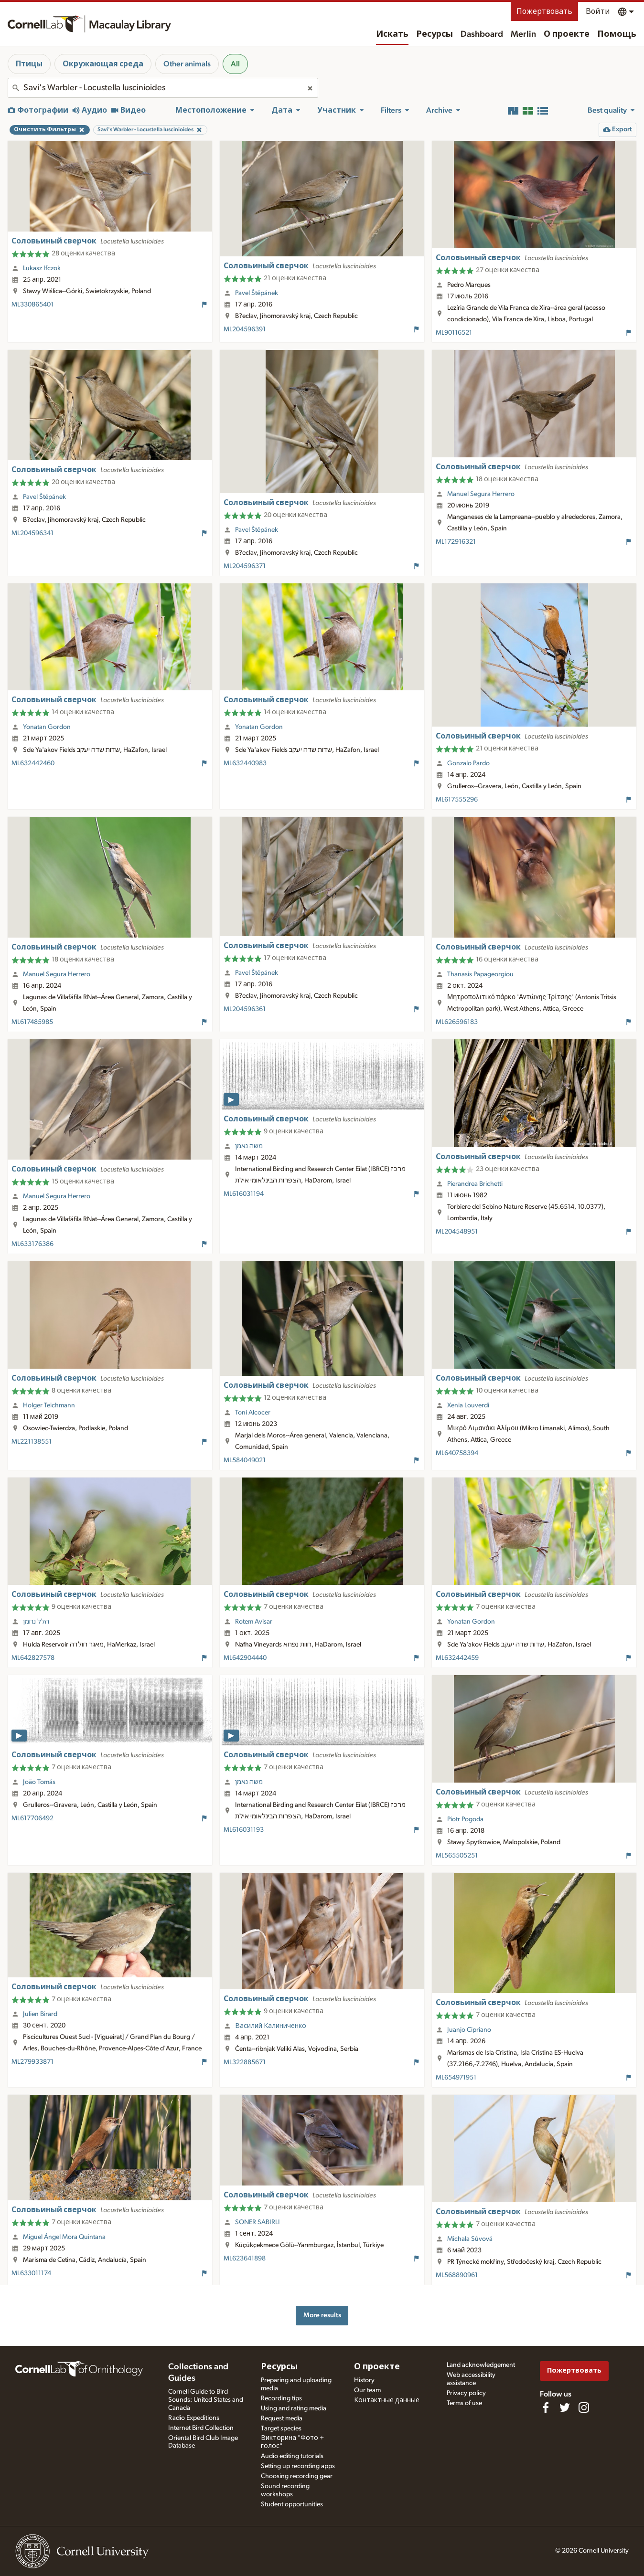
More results (322, 2315)
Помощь (616, 34)
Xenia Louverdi (468, 1405)
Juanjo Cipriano (469, 2030)
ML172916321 (456, 541)
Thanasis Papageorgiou (480, 974)
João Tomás (39, 1782)
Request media (281, 2418)
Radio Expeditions (193, 2418)
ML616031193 (244, 1829)
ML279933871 (32, 2062)
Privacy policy (466, 2393)
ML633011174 (31, 2273)
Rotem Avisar (253, 1621)
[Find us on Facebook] (545, 2407)
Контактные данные (386, 2400)
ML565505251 (457, 1855)
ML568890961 (457, 2275)
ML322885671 (245, 2062)
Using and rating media (293, 2408)
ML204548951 (457, 1231)
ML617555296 (457, 799)
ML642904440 (245, 1658)
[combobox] (162, 87)
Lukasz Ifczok (42, 268)
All (235, 64)
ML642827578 (32, 1658)
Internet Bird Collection (201, 2428)
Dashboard (482, 34)
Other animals (187, 64)
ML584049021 (245, 1460)
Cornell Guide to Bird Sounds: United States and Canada (205, 2399)
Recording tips (281, 2398)
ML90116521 (454, 332)
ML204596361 (245, 1009)
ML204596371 (245, 566)
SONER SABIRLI (257, 2222)
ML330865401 (32, 304)
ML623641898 (245, 2258)
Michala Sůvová (470, 2239)
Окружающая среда (103, 64)
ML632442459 (457, 1658)
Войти (598, 11)
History (364, 2380)
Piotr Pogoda (465, 1819)
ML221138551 (31, 1441)
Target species (281, 2428)
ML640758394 (457, 1453)
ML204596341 (32, 533)
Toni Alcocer (252, 1412)
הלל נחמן (36, 1621)
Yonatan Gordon (47, 727)
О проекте (567, 34)
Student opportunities (292, 2504)
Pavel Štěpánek (256, 293)
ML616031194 (244, 1194)
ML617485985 (32, 1022)
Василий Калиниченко (270, 2026)
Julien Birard (40, 2014)
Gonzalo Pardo (468, 763)
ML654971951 (456, 2077)
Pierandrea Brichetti (475, 1184)
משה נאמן (249, 1146)
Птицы (29, 64)
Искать (392, 34)
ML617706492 (32, 1818)
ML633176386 (32, 1244)
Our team (367, 2390)
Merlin (523, 34)
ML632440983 (245, 763)
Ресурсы (434, 34)
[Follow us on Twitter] (564, 2407)
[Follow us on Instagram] (584, 2407)
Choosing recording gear (297, 2476)
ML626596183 (457, 1022)
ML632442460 (32, 763)
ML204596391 (245, 329)
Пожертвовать (544, 11)
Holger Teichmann (49, 1405)
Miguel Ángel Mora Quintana (64, 2237)
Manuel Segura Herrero (481, 494)
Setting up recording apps (298, 2466)
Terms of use (464, 2403)
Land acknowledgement (481, 2365)
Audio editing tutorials (292, 2456)
